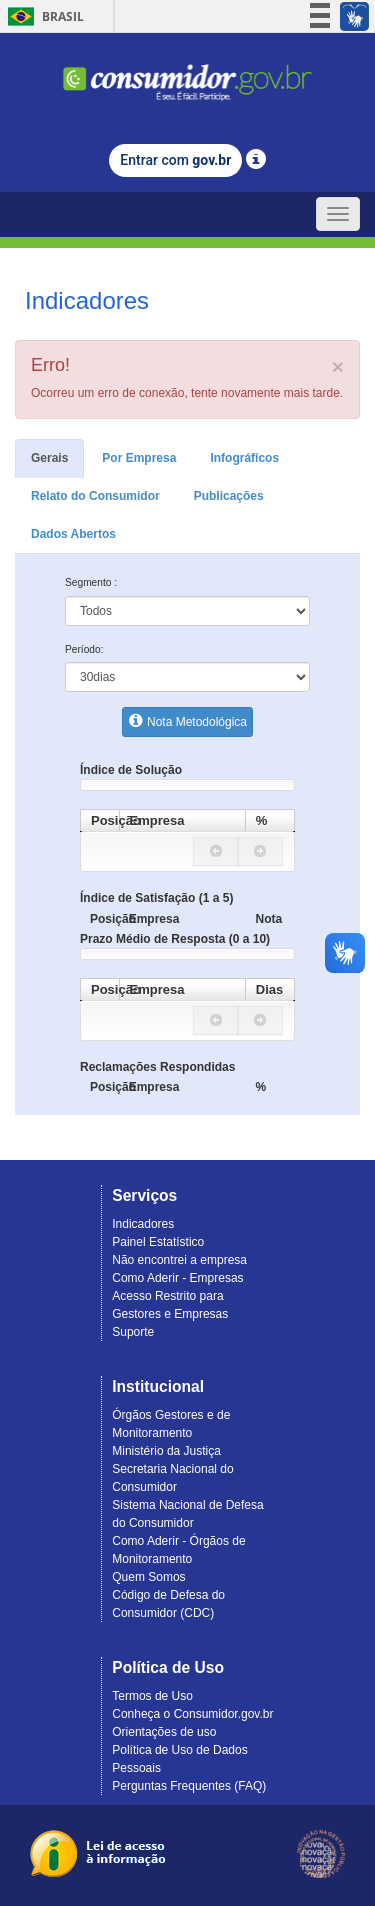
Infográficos (244, 458)
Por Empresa (139, 458)
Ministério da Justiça (166, 1451)
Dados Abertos (73, 534)
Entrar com (175, 160)
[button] (216, 851)
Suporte (133, 1332)
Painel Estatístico (158, 1242)
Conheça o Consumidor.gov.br (192, 1714)
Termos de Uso (152, 1696)
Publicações (229, 496)
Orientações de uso (164, 1732)
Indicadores (143, 1224)
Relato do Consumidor (95, 496)
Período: (84, 649)
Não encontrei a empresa (179, 1260)
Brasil (42, 16)
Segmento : (91, 582)
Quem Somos (148, 1577)
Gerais (49, 458)
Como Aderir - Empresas (177, 1278)
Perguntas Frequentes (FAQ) (189, 1786)
